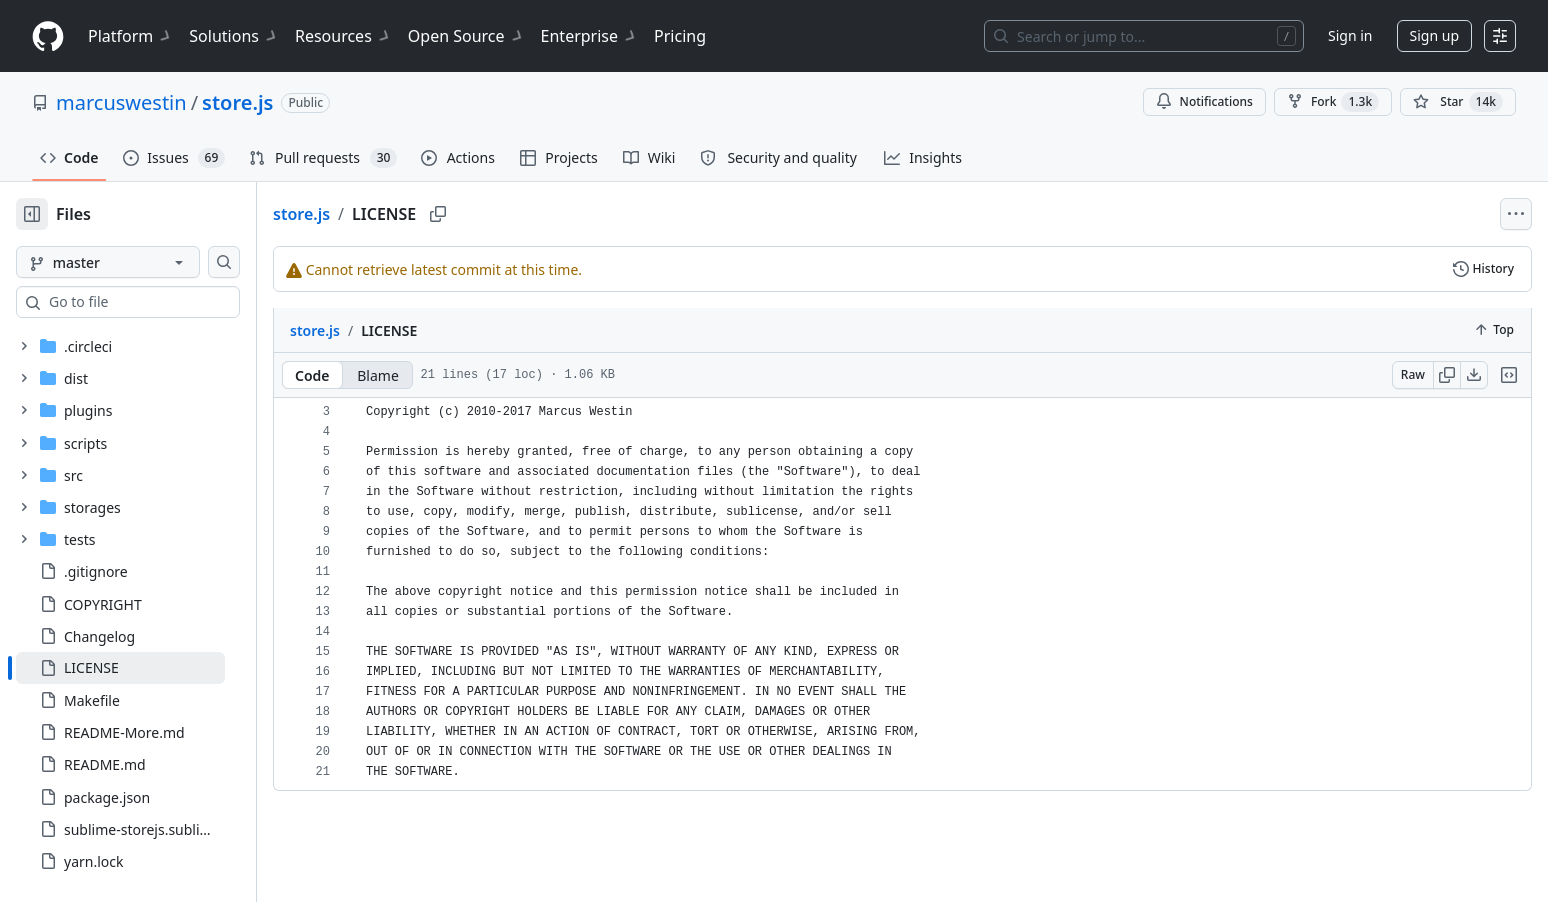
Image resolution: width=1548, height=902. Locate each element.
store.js (237, 102)
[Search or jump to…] (1144, 36)
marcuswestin (121, 102)
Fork (1333, 102)
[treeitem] (152, 668)
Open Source (466, 36)
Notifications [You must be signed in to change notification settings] (1204, 101)
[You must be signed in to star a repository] (1458, 102)
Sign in (1350, 35)
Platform (130, 36)
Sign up (1434, 35)
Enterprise (589, 36)
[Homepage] (48, 36)
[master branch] (140, 262)
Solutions (234, 36)
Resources (343, 36)
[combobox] (168, 302)
